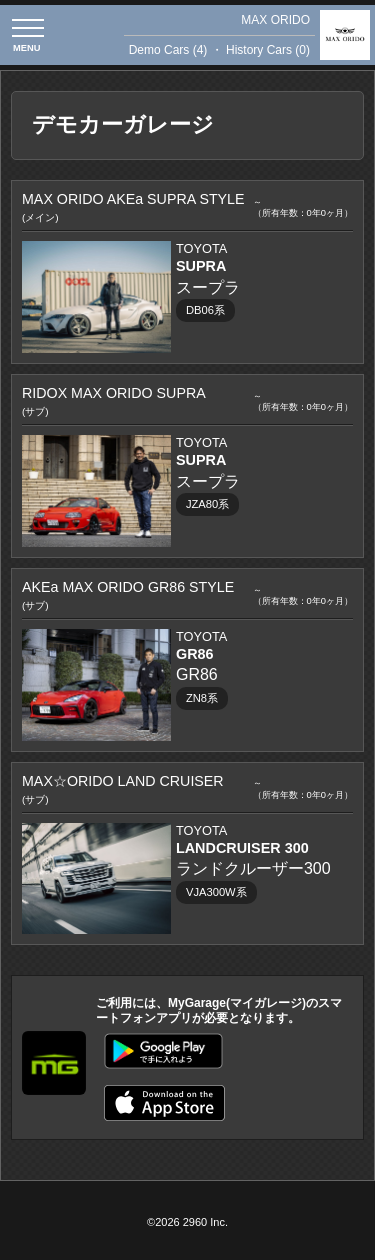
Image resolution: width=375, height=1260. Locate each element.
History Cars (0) (268, 50)
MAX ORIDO (275, 20)
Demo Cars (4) (168, 50)
